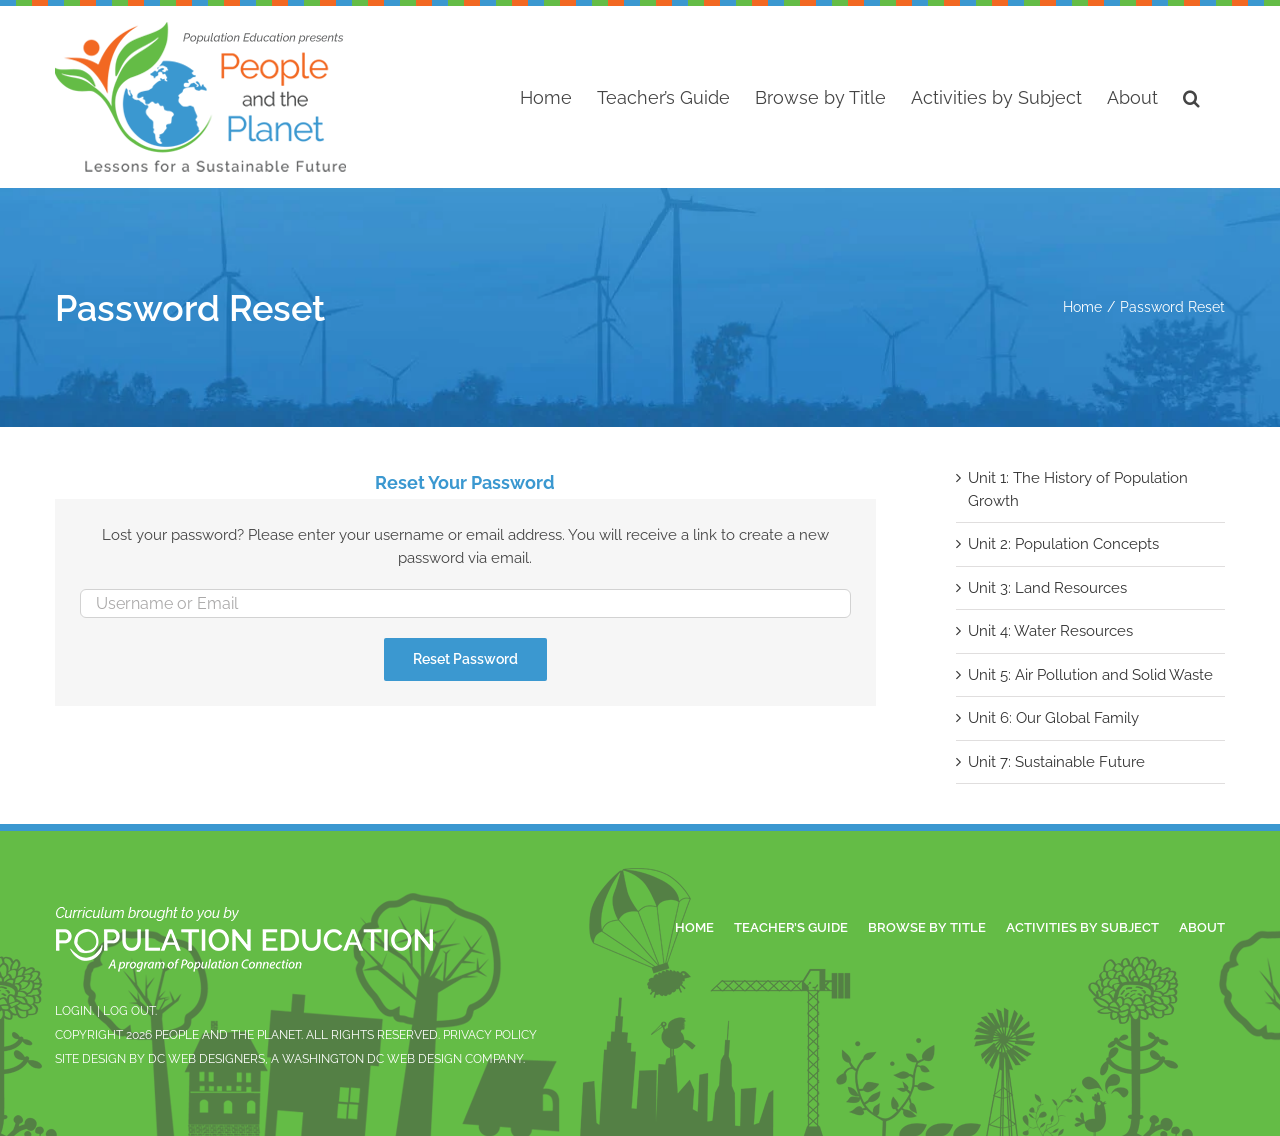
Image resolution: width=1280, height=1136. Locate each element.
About (1202, 927)
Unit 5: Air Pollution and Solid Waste (1090, 675)
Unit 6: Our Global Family (1053, 718)
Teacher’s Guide (791, 927)
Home (694, 927)
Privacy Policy (490, 1035)
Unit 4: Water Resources (1050, 631)
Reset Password (465, 659)
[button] (1191, 97)
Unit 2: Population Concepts (1063, 544)
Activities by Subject (1082, 927)
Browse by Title (927, 927)
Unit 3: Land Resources (1047, 588)
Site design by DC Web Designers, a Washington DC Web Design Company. (290, 1059)
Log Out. (130, 1011)
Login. (74, 1011)
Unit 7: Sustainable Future (1056, 762)
